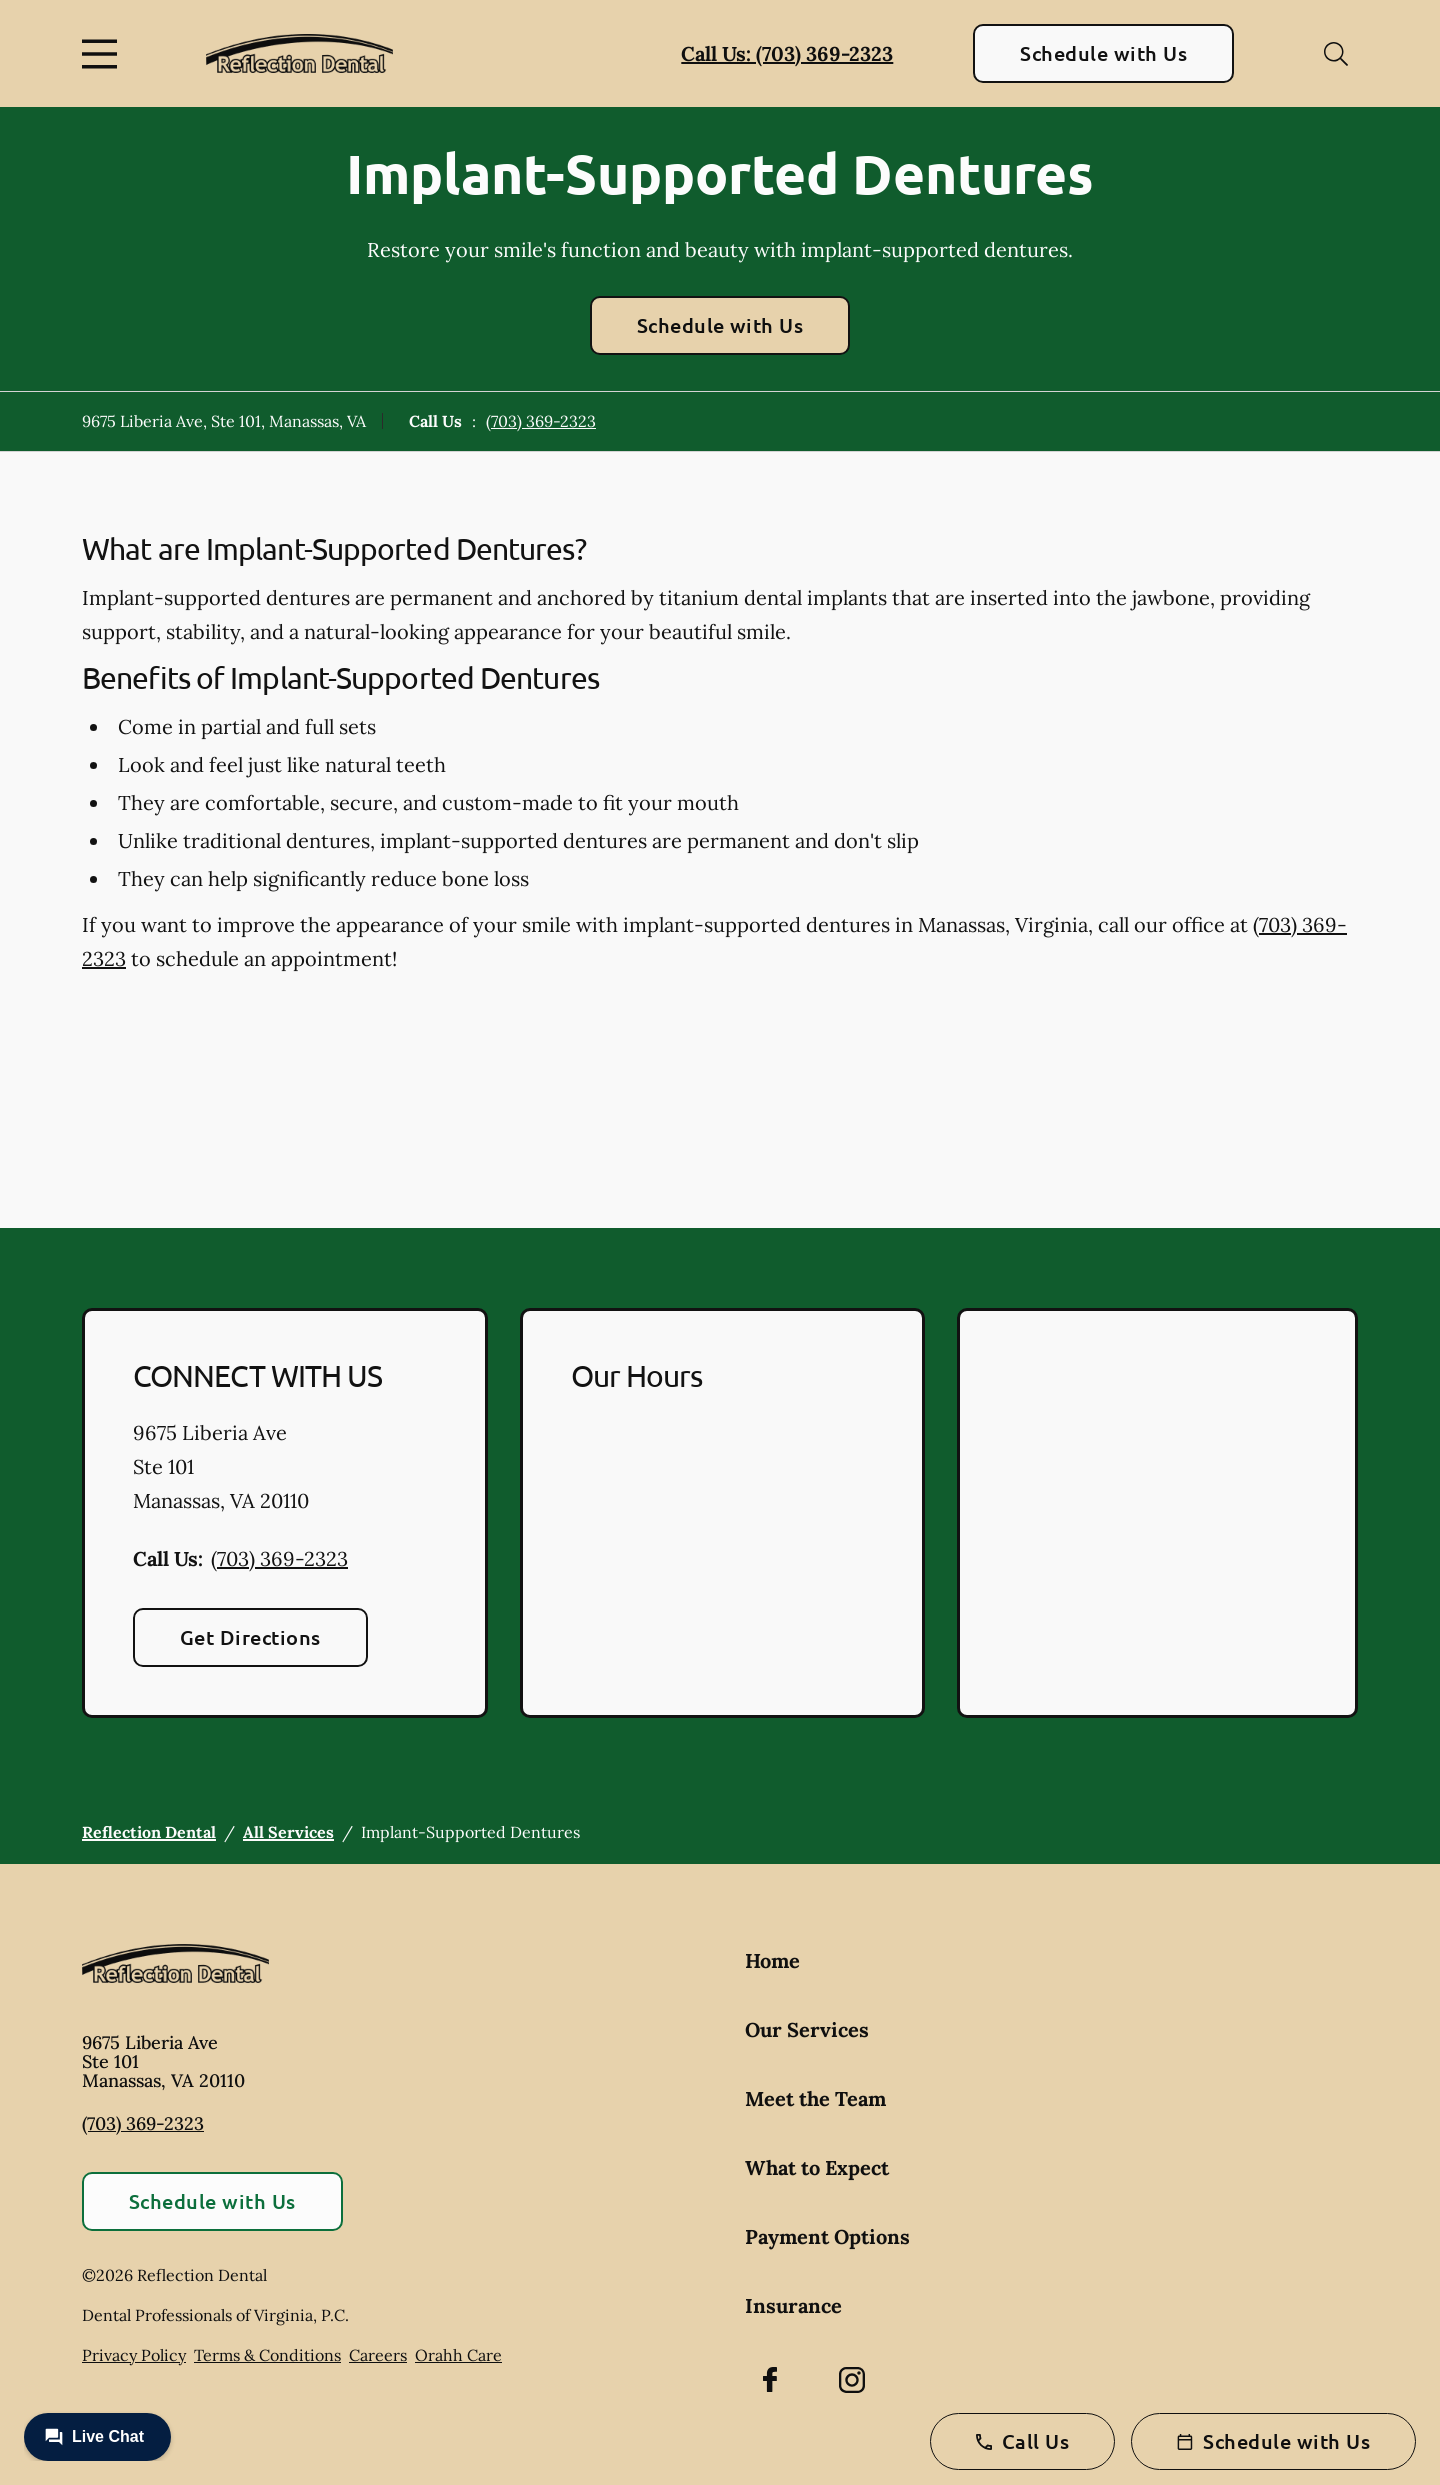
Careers (378, 2355)
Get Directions (250, 1637)
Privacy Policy (134, 2355)
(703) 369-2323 (541, 421)
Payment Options (827, 2236)
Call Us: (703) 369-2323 (787, 53)
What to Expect (817, 2167)
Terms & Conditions (267, 2355)
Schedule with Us (1103, 53)
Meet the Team (815, 2098)
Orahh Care (458, 2355)
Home (772, 1960)
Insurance (793, 2305)
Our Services (807, 2029)
